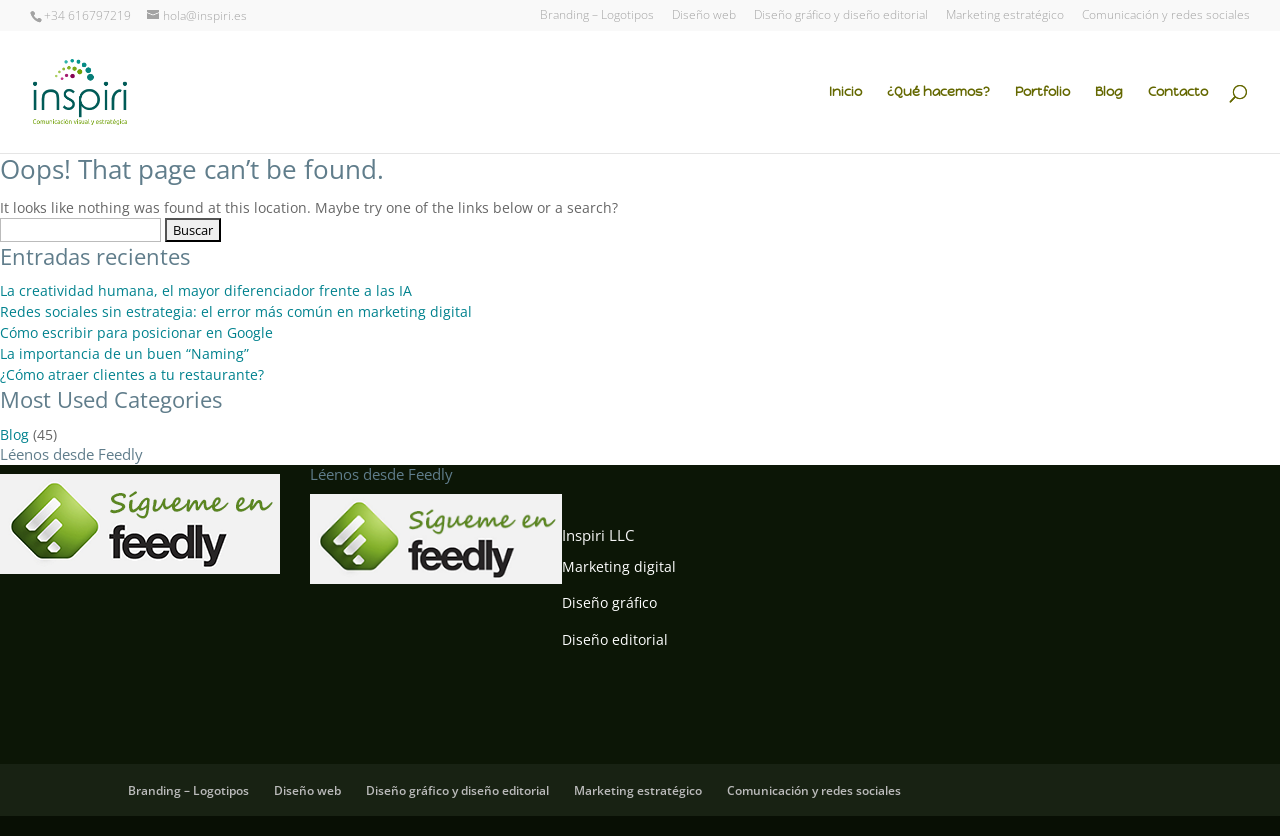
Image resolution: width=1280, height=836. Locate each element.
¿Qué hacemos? (938, 92)
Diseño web (704, 16)
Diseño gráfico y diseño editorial (841, 16)
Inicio (845, 92)
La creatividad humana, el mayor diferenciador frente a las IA (206, 290)
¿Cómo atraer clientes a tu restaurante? (132, 374)
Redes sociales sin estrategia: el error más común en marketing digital (236, 311)
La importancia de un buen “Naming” (124, 353)
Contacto (1178, 92)
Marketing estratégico (1005, 16)
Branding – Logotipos (597, 16)
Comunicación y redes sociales (1166, 16)
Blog (1109, 92)
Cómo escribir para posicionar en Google (136, 332)
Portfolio (1042, 92)
